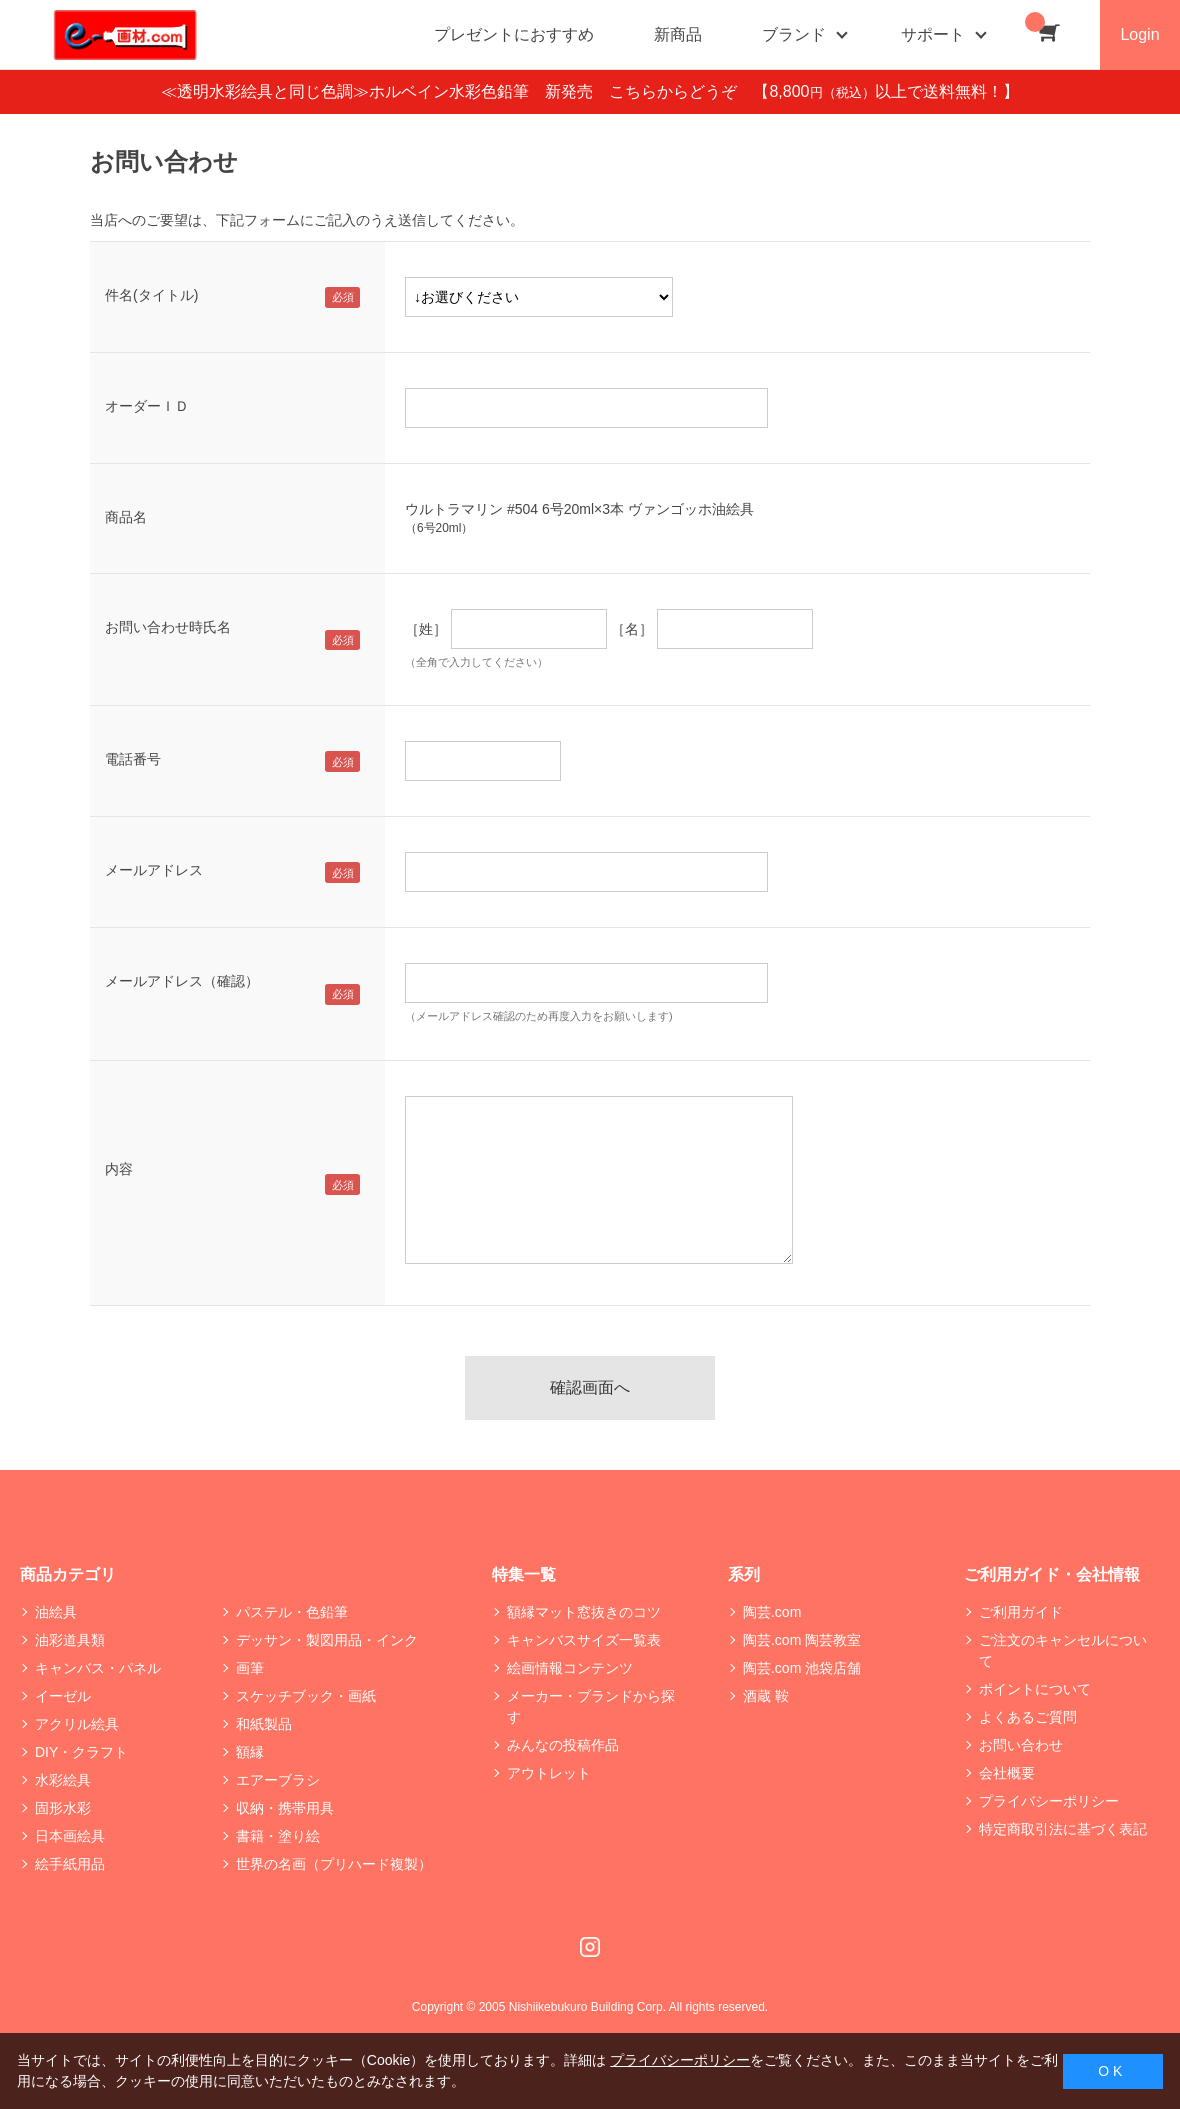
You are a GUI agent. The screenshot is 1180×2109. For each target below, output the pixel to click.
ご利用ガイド (1021, 1612)
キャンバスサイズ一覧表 (584, 1640)
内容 (119, 1169)
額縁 (250, 1752)
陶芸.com (772, 1612)
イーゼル (63, 1696)
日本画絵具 (70, 1836)
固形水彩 (63, 1808)
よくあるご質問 (1028, 1717)
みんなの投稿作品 (563, 1745)
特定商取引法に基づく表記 (1063, 1829)
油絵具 (56, 1612)
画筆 (250, 1668)
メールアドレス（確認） (182, 981)
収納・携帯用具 (285, 1808)
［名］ (632, 629)
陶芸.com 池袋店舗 (802, 1668)
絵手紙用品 (70, 1864)
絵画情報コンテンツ (570, 1668)
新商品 (678, 34)
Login (1139, 34)
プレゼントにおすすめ (514, 34)
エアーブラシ (278, 1780)
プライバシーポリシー (1049, 1801)
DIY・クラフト (81, 1752)
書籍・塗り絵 (278, 1836)
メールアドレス (154, 870)
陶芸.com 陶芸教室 (802, 1640)
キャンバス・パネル (98, 1668)
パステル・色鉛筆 (292, 1612)
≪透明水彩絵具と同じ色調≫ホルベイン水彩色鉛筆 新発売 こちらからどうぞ (457, 91)
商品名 (126, 517)
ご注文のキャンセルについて (1063, 1650)
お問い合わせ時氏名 (168, 627)
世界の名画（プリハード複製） (334, 1864)
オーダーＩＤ (147, 406)
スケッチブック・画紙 (306, 1696)
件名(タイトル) (151, 295)
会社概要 (1007, 1773)
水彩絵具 (63, 1780)
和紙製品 (264, 1724)
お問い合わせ (1021, 1745)
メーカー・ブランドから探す (591, 1706)
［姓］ (426, 629)
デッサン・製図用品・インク (327, 1640)
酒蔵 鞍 (766, 1696)
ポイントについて (1035, 1689)
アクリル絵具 (77, 1724)
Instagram (590, 1947)
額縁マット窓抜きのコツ (584, 1612)
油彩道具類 (70, 1640)
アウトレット (549, 1773)
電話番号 (133, 759)
